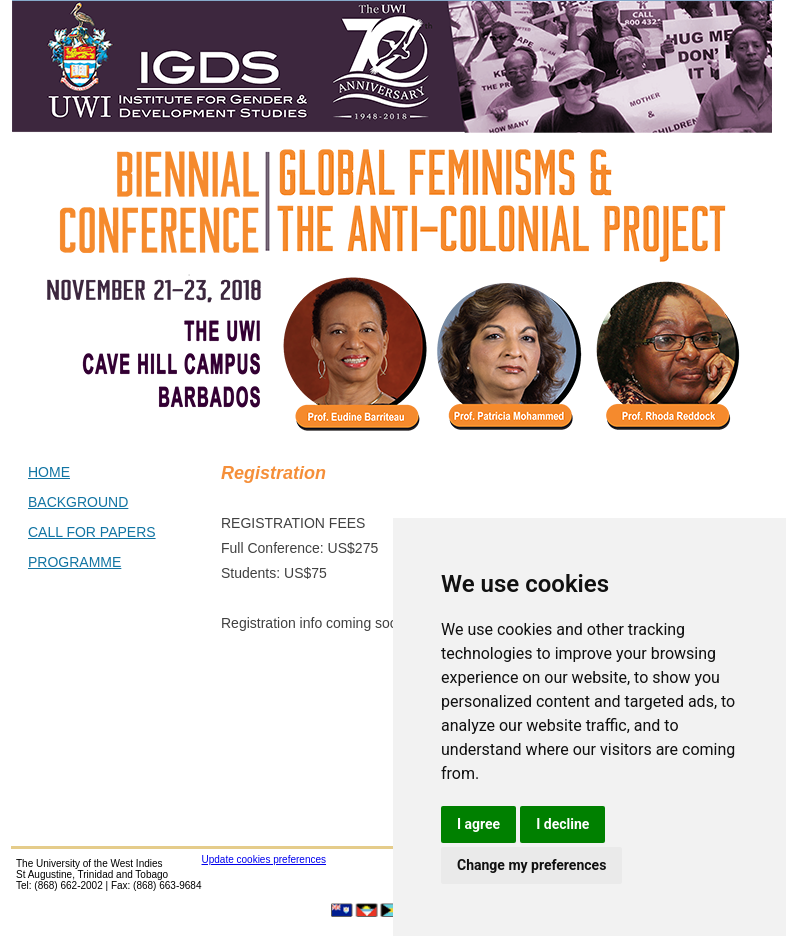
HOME (49, 472)
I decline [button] (562, 824)
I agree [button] (478, 824)
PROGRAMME (74, 562)
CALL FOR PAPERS (92, 532)
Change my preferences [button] (531, 865)
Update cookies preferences (264, 859)
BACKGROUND (78, 502)
